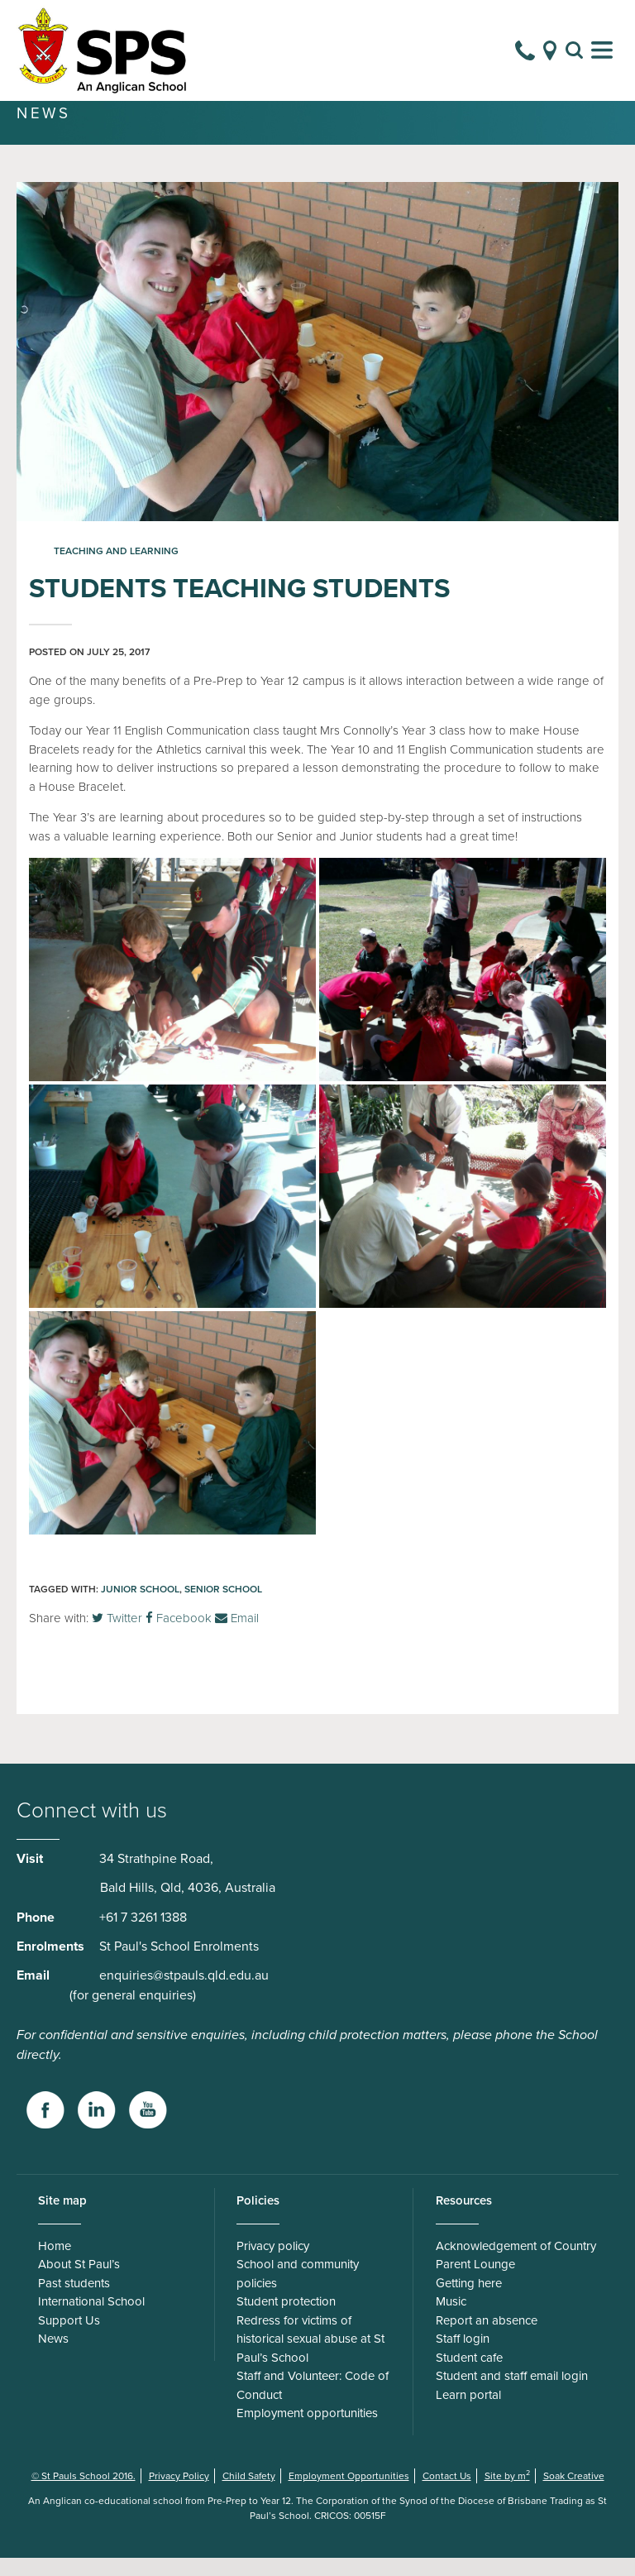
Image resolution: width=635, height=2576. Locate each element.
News (53, 2356)
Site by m (507, 2494)
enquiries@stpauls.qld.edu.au (184, 1993)
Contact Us (447, 2494)
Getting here (469, 2301)
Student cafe (469, 2375)
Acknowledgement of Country (516, 2264)
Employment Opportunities (349, 2494)
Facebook (179, 1636)
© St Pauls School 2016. (83, 2494)
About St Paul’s (79, 2282)
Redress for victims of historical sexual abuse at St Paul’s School (310, 2357)
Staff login (462, 2356)
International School (91, 2319)
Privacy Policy (179, 2494)
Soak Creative (573, 2494)
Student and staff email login (512, 2394)
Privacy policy (272, 2264)
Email (237, 1636)
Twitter (117, 1636)
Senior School (223, 1607)
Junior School (140, 1607)
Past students (74, 2301)
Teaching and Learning (116, 569)
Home (54, 2264)
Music (451, 2319)
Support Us (69, 2338)
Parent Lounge (475, 2282)
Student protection (286, 2319)
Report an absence (486, 2338)
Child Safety (248, 2494)
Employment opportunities (307, 2431)
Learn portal (468, 2413)
